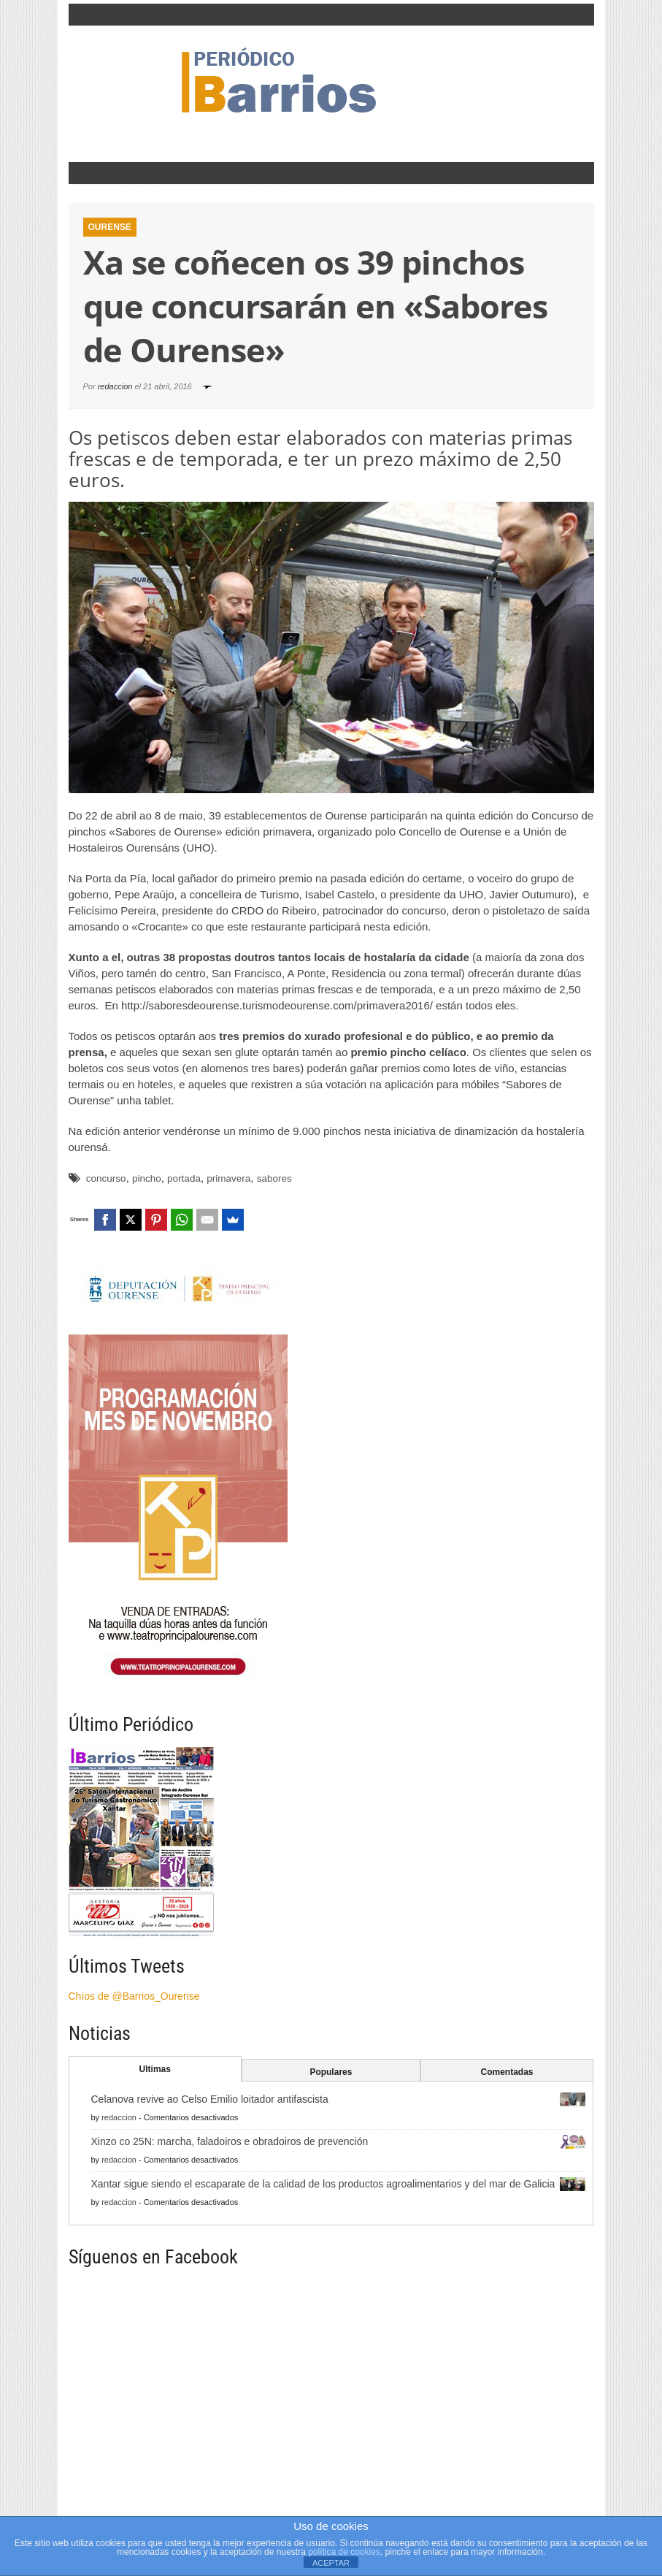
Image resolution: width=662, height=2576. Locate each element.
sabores (274, 1178)
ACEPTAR (331, 2562)
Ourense (109, 227)
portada (184, 1178)
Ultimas (155, 2069)
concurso (106, 1178)
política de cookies (344, 2552)
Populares (330, 2072)
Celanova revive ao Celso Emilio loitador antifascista (209, 2099)
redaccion (115, 386)
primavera (228, 1178)
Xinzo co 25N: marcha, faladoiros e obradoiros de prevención (230, 2141)
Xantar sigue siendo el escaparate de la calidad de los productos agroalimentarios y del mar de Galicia (323, 2184)
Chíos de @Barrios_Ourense (134, 1996)
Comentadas (507, 2072)
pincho (146, 1178)
